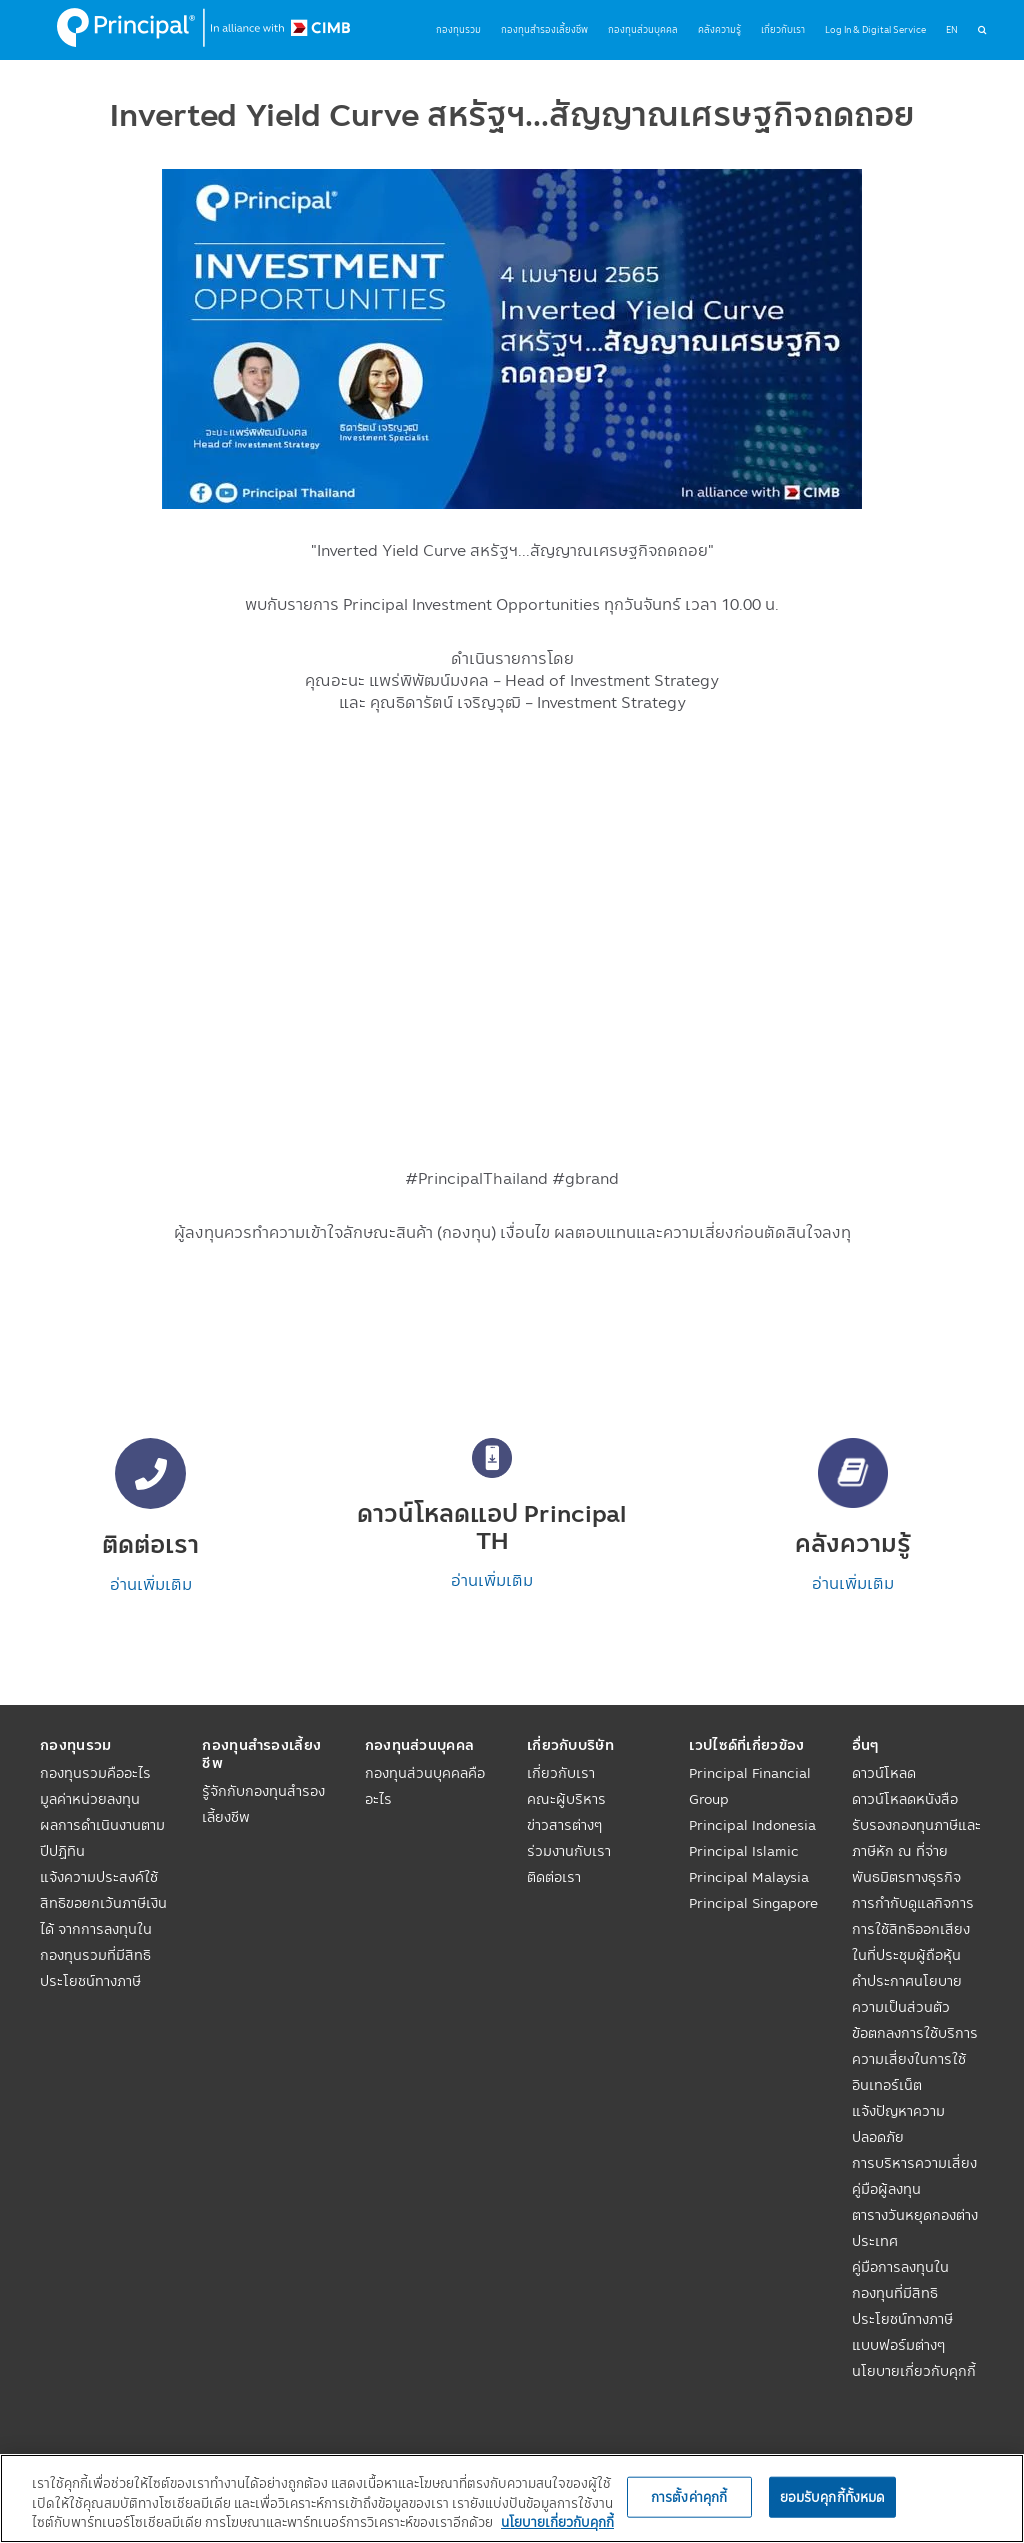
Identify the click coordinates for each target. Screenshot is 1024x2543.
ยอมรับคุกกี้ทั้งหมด (833, 2496)
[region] (512, 2498)
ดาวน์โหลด (884, 1773)
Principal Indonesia (752, 1825)
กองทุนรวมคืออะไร (95, 1773)
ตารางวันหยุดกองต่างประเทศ (915, 2228)
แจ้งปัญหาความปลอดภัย (898, 2124)
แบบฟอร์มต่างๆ (898, 2345)
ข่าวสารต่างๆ (564, 1825)
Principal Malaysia (749, 1877)
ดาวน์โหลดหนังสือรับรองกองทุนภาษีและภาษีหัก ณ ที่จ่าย (916, 1825)
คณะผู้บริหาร (566, 1799)
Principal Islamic (744, 1851)
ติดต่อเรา (554, 1877)
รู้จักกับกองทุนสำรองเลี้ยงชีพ (263, 1804)
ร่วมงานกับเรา (569, 1851)
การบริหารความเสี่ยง (914, 2163)
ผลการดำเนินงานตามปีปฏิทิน (102, 1838)
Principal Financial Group (750, 1786)
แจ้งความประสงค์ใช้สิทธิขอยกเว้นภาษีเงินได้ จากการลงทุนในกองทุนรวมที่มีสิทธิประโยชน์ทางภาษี (103, 1929)
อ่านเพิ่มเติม (151, 1584)
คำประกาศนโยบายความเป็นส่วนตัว (907, 1994)
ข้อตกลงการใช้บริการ (915, 2033)
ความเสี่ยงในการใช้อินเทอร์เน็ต (909, 2072)
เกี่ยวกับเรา (561, 1773)
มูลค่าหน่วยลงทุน (90, 1799)
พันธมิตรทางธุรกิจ (906, 1877)
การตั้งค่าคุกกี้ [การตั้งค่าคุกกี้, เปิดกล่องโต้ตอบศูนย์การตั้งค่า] (689, 2496)
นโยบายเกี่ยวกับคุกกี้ (914, 2371)
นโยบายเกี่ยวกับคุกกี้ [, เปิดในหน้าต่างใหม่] (557, 2522)
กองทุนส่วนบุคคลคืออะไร (425, 1786)
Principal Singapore (753, 1903)
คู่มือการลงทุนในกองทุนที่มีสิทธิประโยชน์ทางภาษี (902, 2293)
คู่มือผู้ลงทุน (886, 2189)
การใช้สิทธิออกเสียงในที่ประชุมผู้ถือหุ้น (911, 1942)
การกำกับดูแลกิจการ (913, 1903)
